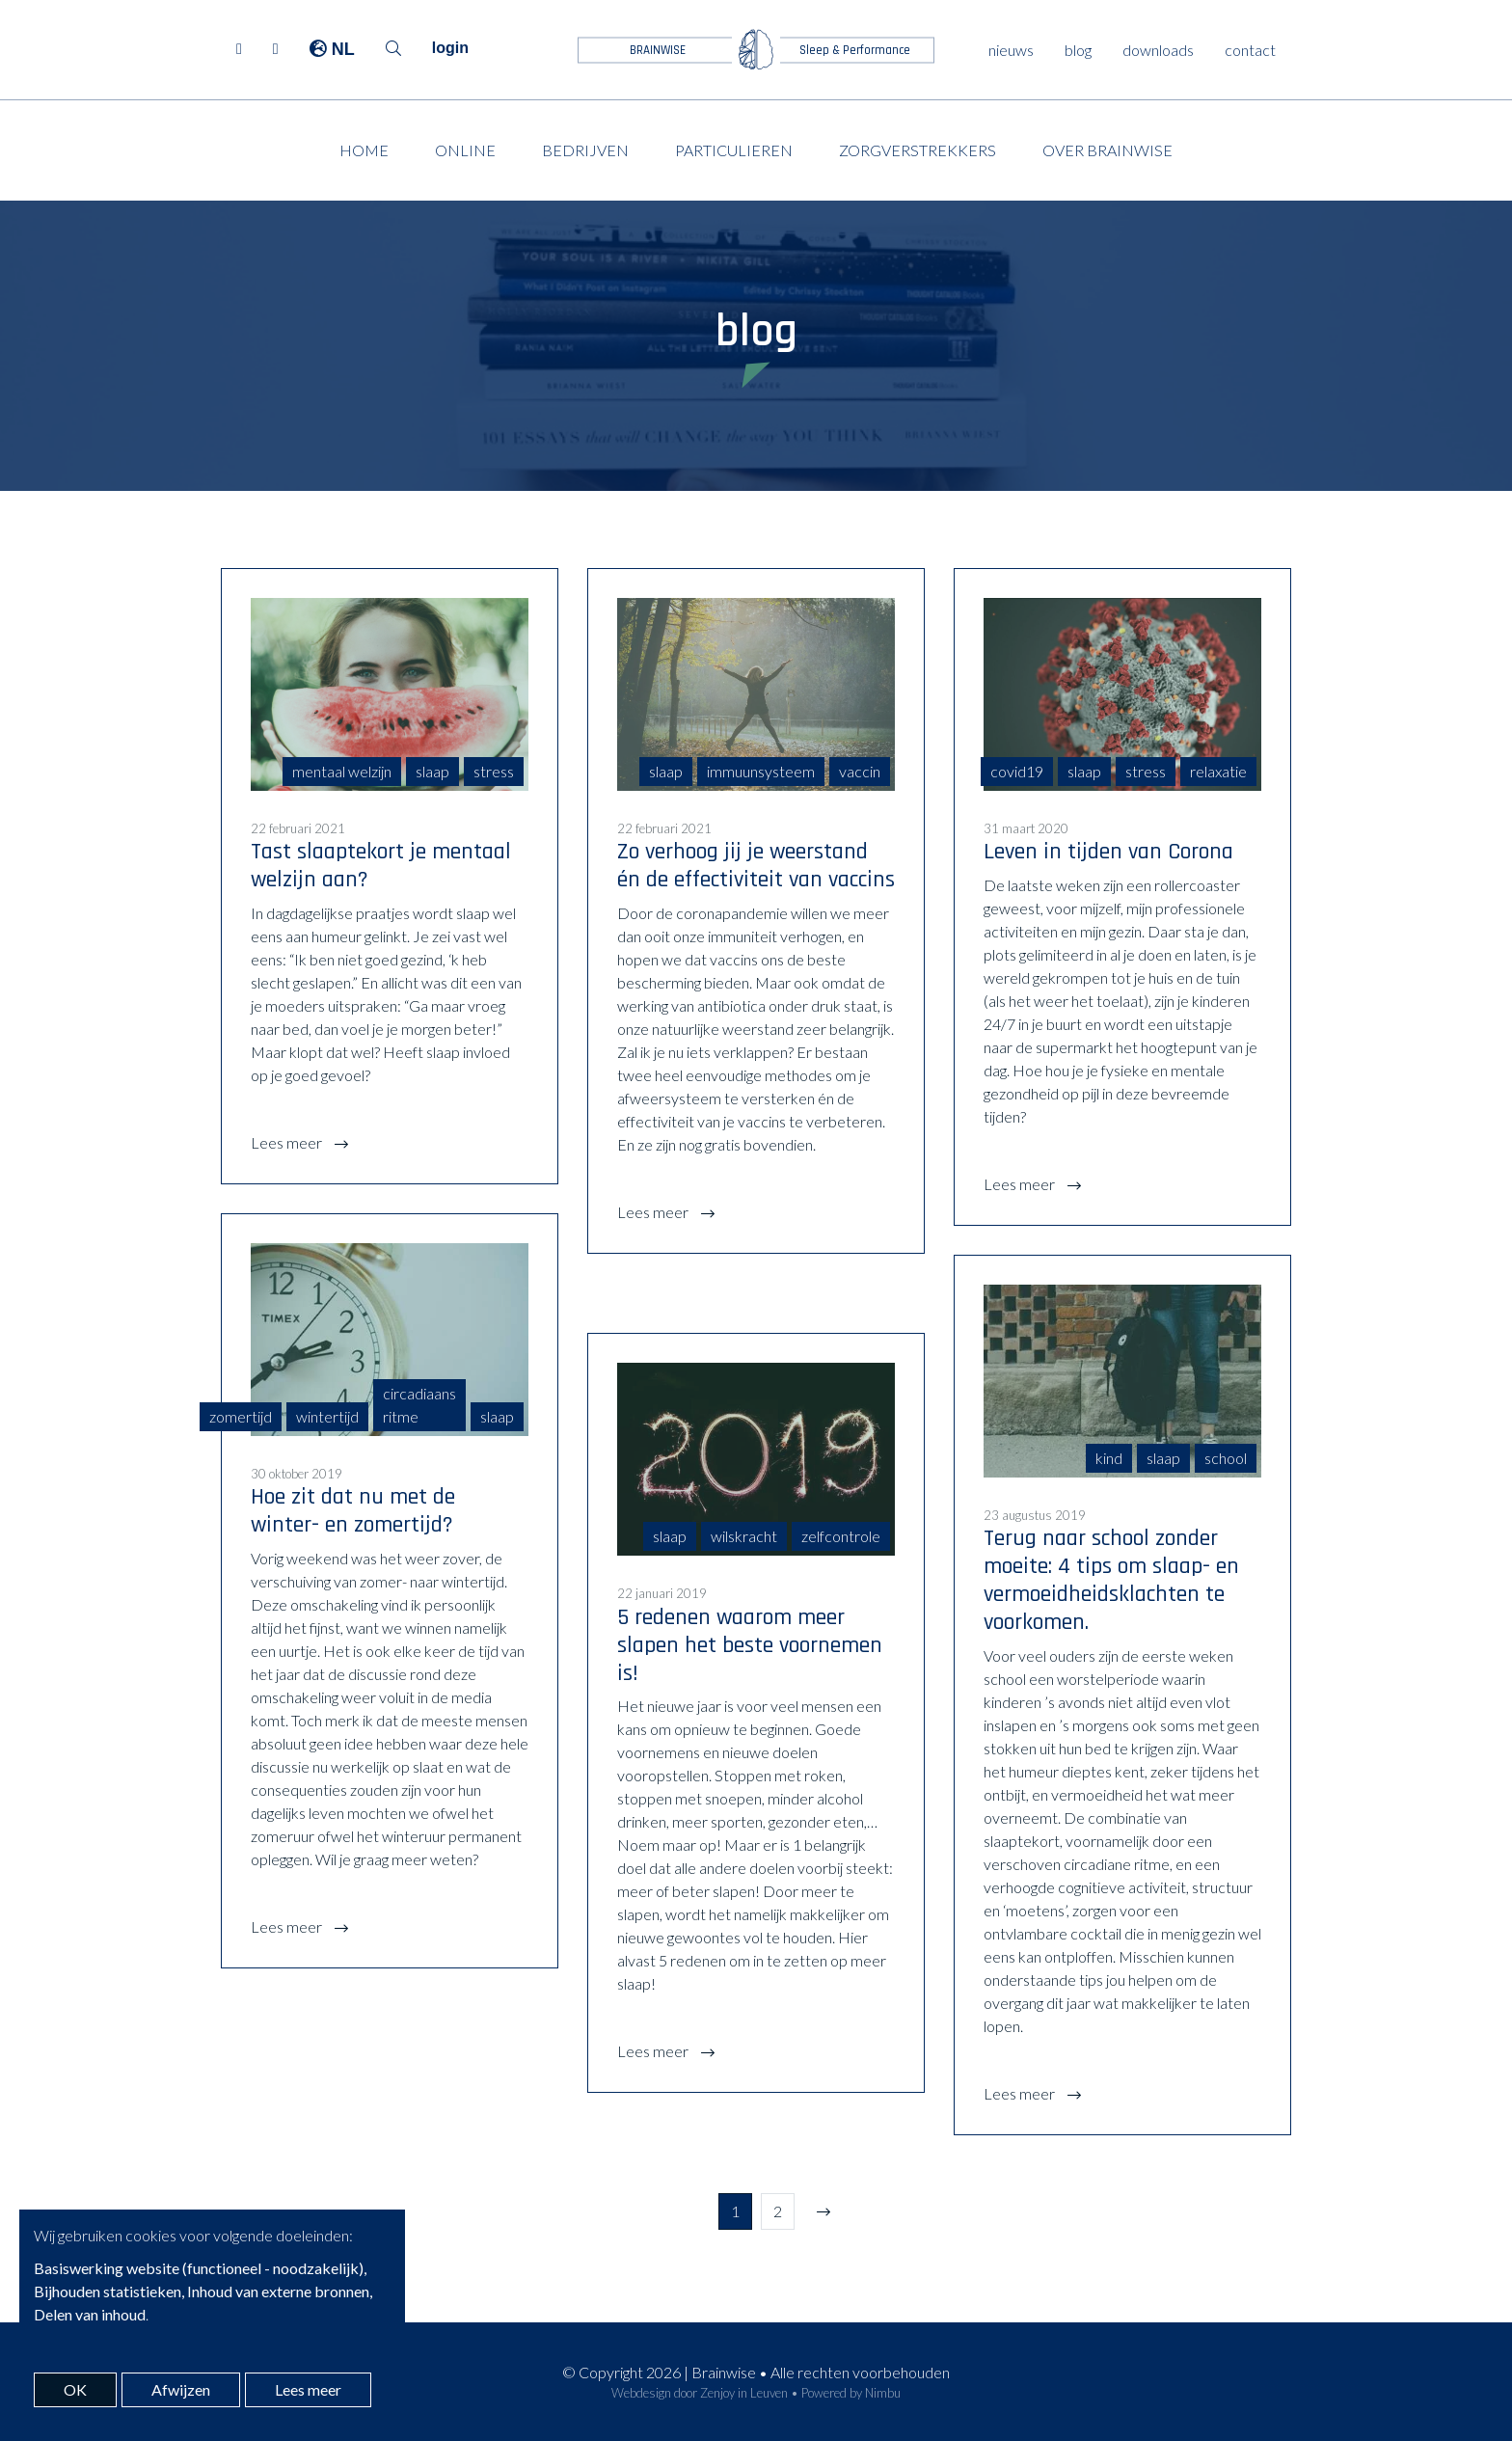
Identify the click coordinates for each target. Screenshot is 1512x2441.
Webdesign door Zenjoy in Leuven (699, 2392)
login (450, 48)
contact (1250, 50)
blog (1078, 50)
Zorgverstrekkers (917, 150)
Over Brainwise (1107, 150)
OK (75, 2389)
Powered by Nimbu (851, 2392)
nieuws (1011, 50)
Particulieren (734, 150)
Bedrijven (585, 150)
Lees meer (288, 1142)
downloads (1158, 50)
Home (364, 150)
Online (465, 150)
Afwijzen (180, 2389)
